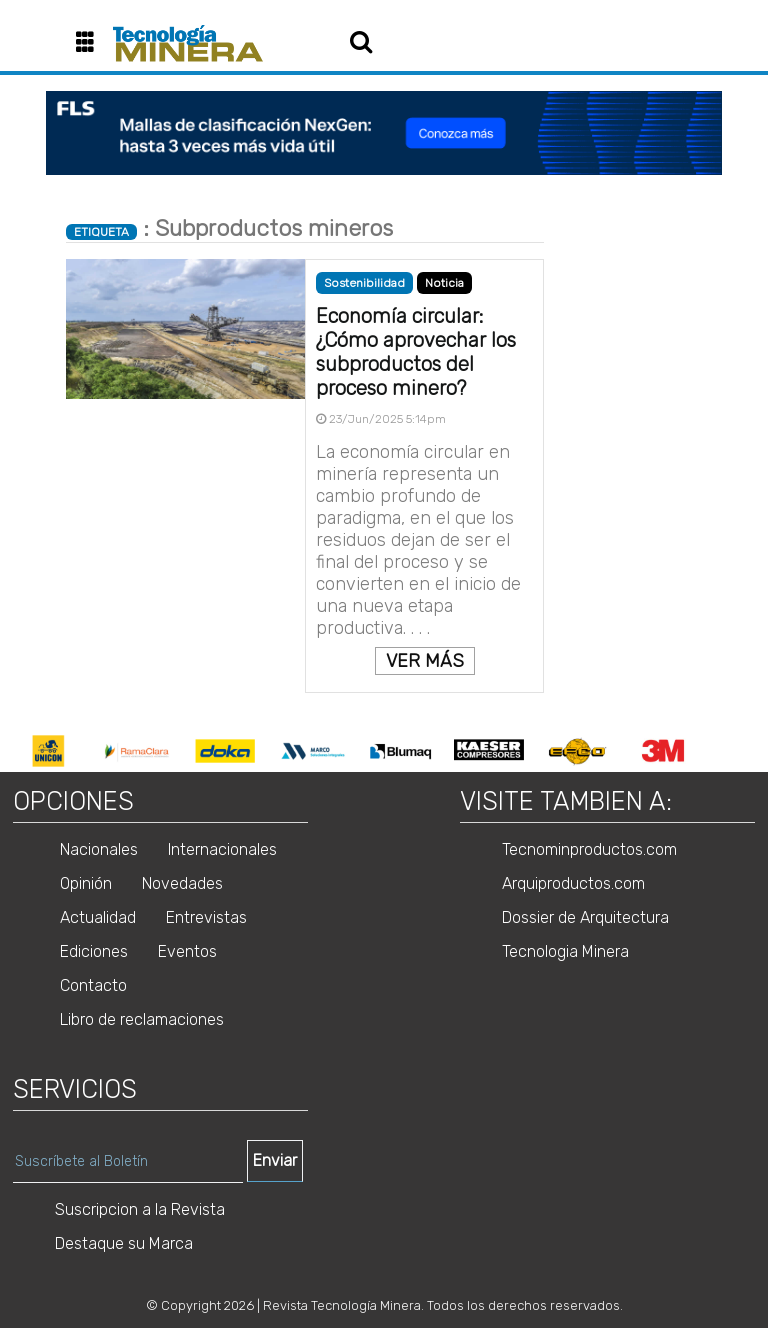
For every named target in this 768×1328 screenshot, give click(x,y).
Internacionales (222, 849)
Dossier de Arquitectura (585, 917)
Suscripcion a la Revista (140, 1209)
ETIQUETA (101, 232)
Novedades (182, 883)
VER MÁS (425, 661)
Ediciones (94, 951)
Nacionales (99, 849)
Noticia (444, 283)
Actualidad (98, 917)
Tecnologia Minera (565, 951)
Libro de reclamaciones (142, 1019)
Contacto (93, 985)
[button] (92, 43)
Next (724, 751)
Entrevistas (206, 917)
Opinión (86, 883)
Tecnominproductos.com (589, 849)
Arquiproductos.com (573, 883)
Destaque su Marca (124, 1243)
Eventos (187, 951)
